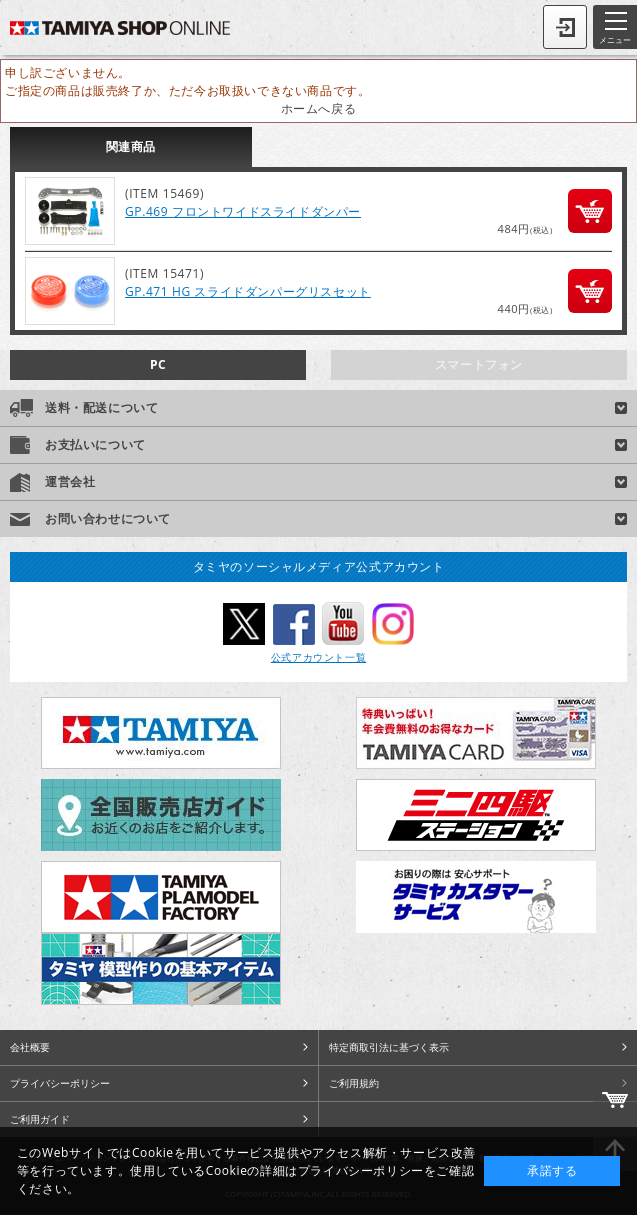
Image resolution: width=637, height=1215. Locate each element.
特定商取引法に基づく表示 (389, 1047)
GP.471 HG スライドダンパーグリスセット (248, 291)
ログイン (565, 27)
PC (158, 364)
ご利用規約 (354, 1083)
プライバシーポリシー (60, 1083)
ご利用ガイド (40, 1119)
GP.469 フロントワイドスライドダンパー (243, 211)
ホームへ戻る (319, 108)
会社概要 (30, 1047)
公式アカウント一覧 (318, 657)
